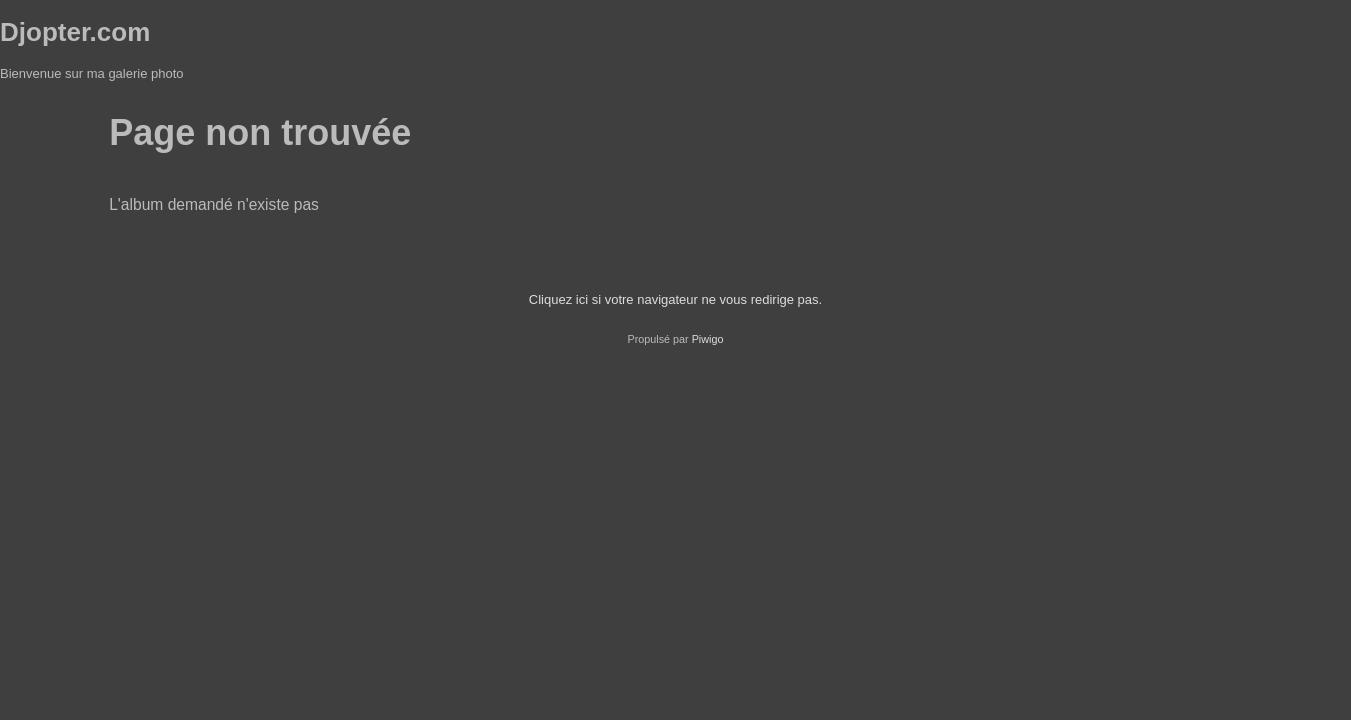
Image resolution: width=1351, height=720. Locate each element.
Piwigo (708, 339)
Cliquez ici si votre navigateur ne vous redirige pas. (675, 299)
